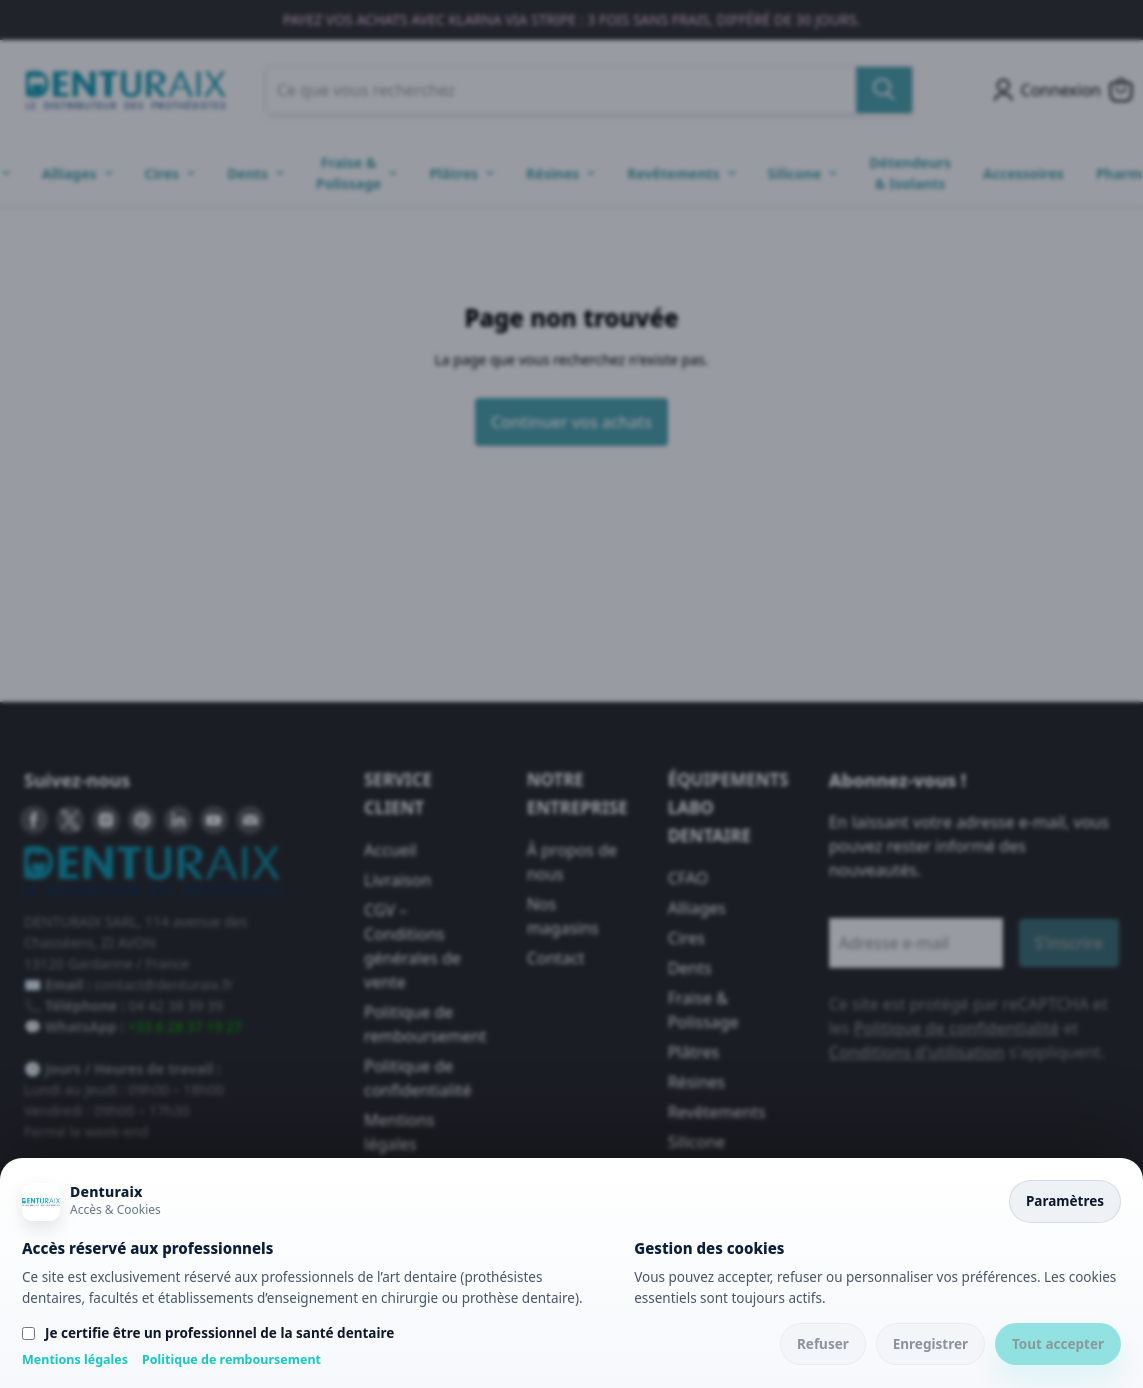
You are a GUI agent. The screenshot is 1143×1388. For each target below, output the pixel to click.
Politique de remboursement (231, 1359)
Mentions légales (75, 1359)
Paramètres (1065, 1201)
